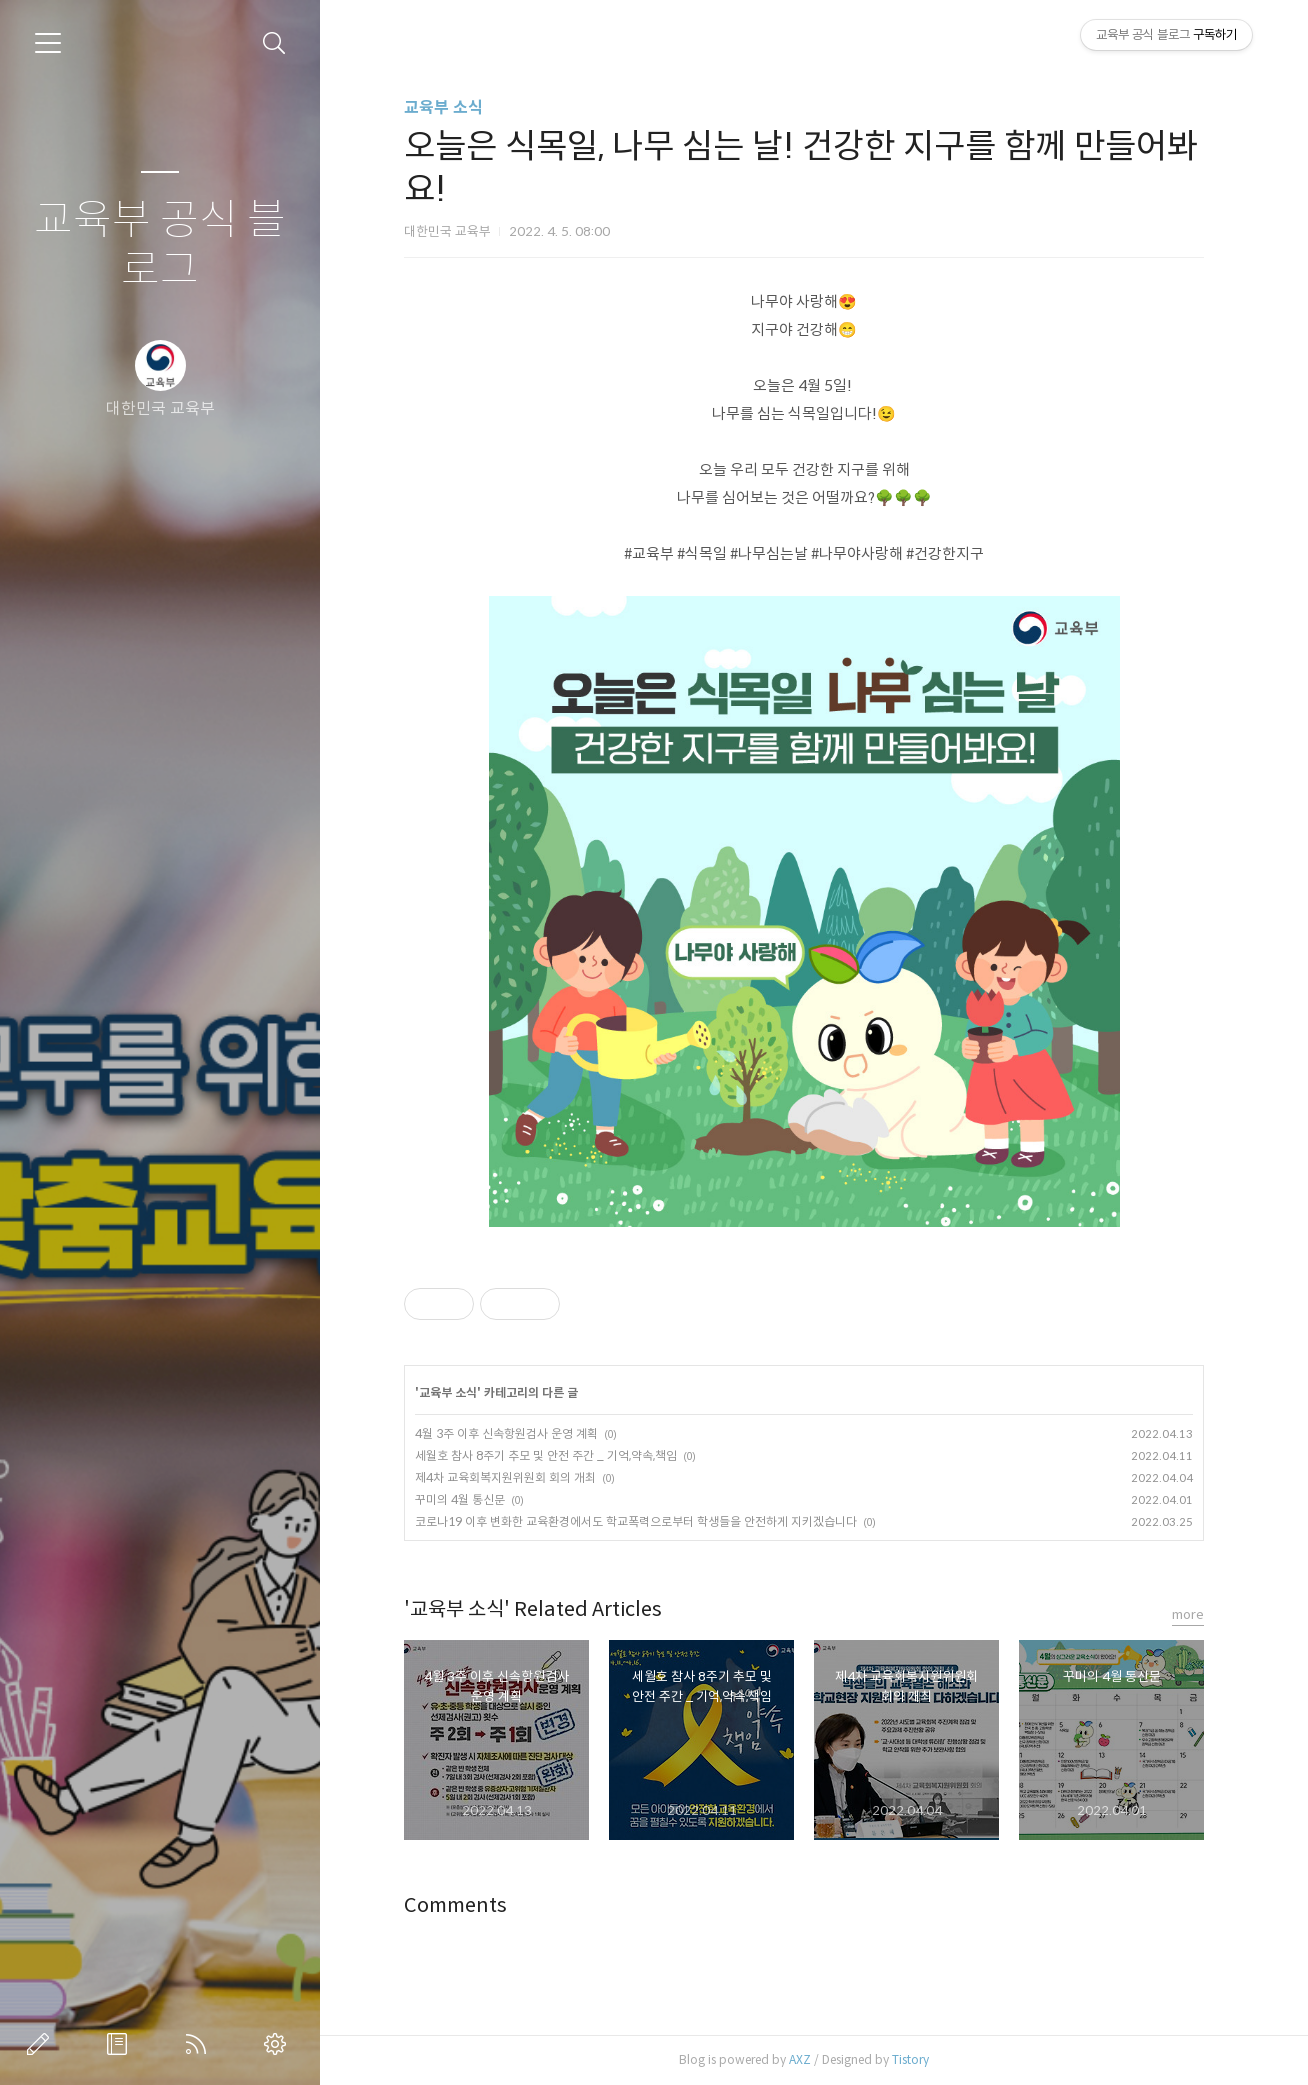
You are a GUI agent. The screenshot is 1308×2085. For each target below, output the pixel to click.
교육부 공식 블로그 (160, 245)
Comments (455, 1905)
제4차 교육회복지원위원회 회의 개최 (505, 1477)
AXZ (800, 2059)
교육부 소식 (443, 107)
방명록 (121, 2044)
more (1188, 1614)
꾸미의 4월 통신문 (460, 1499)
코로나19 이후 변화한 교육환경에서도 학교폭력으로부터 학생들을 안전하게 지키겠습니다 (636, 1521)
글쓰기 (42, 2044)
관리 (279, 2044)
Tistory (910, 2059)
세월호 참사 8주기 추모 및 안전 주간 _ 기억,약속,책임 (546, 1455)
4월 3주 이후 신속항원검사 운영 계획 (506, 1433)
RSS (200, 2044)
